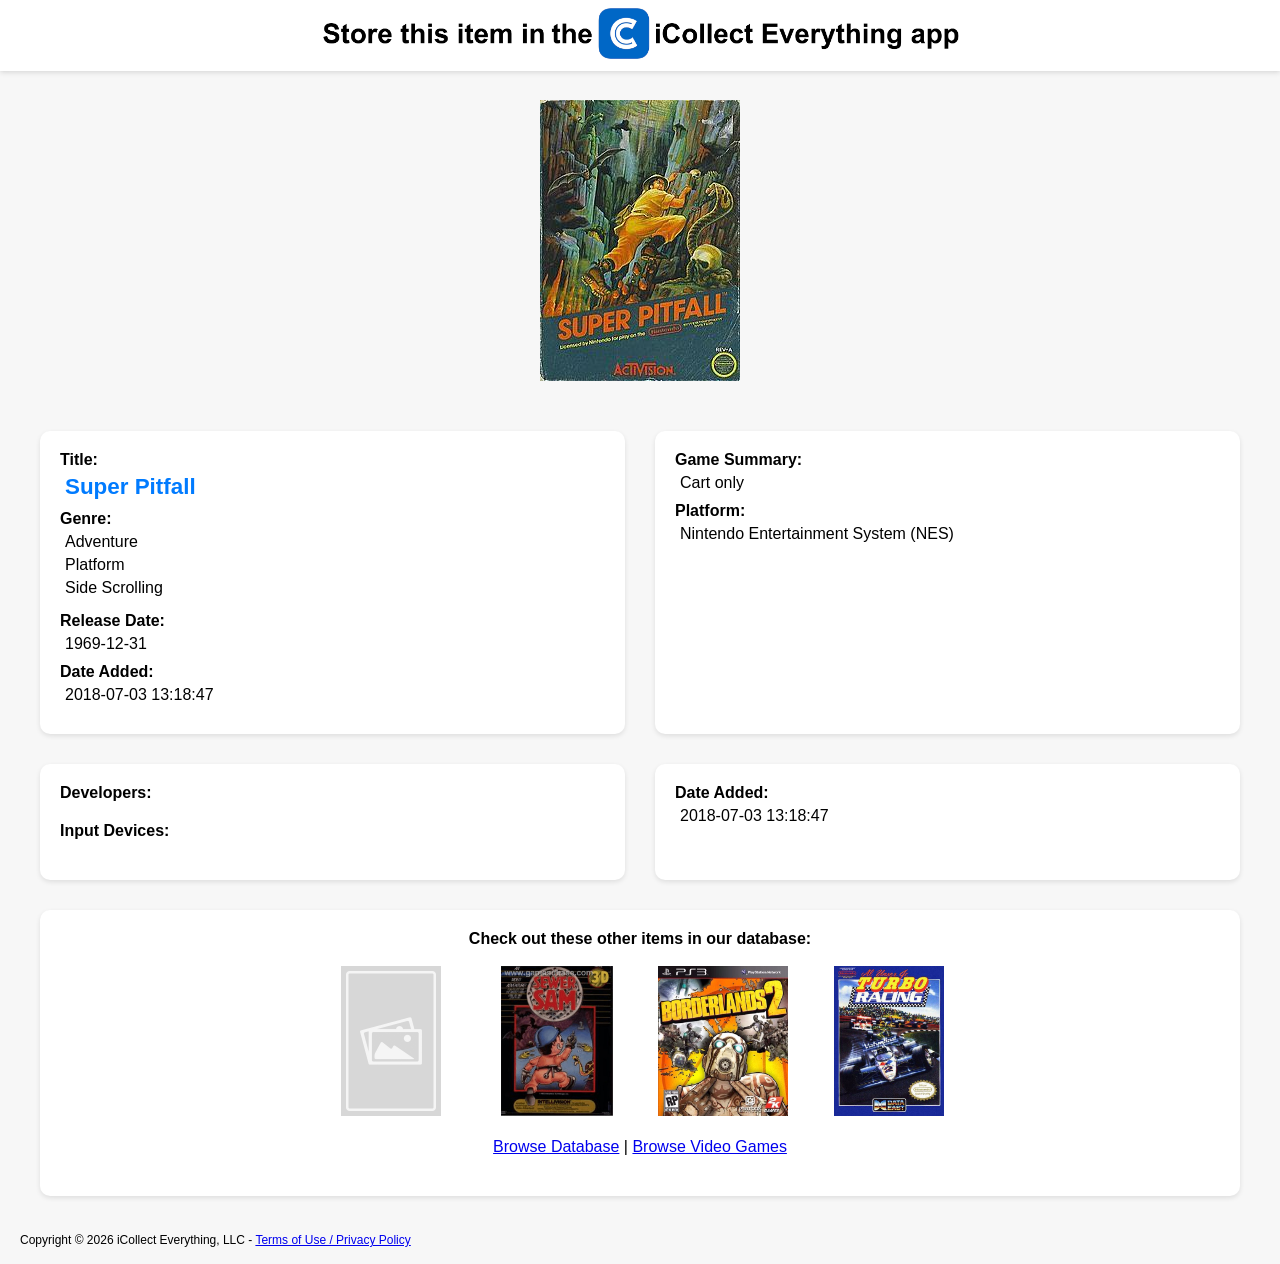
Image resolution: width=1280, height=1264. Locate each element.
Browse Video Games (709, 1146)
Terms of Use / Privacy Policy (332, 1240)
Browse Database (556, 1146)
